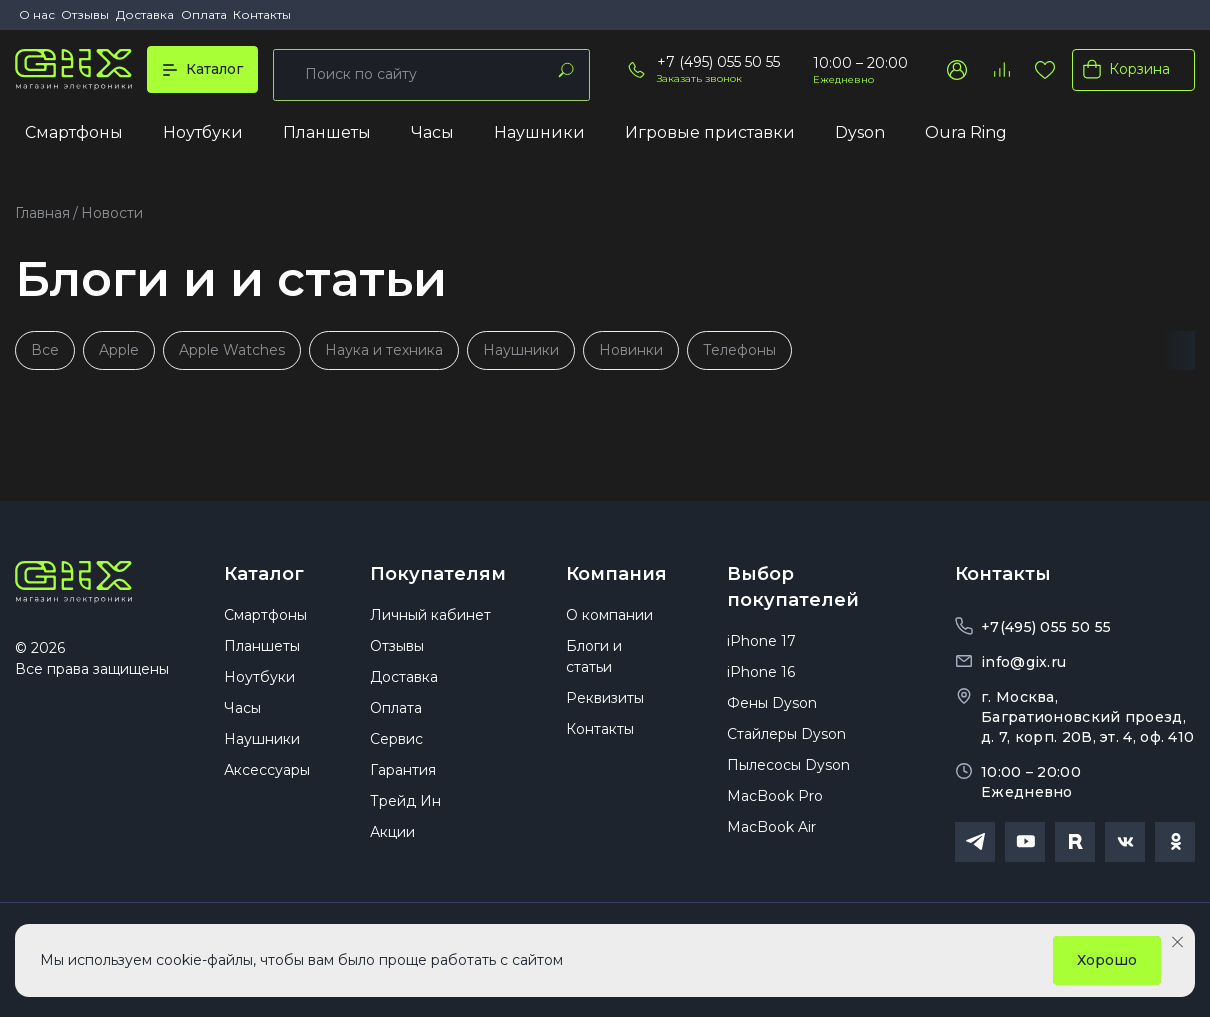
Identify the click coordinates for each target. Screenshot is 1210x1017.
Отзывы (85, 14)
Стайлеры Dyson (786, 744)
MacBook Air (771, 837)
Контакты (262, 14)
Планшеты (327, 136)
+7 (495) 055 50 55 (718, 65)
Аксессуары (267, 780)
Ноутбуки (203, 136)
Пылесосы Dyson (788, 775)
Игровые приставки (710, 136)
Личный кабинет (430, 625)
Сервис (396, 749)
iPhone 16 (761, 682)
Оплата (204, 14)
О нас (37, 14)
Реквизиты (605, 708)
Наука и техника (387, 347)
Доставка (145, 14)
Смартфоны (74, 136)
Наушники (539, 136)
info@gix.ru (1023, 660)
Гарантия (403, 780)
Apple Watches (234, 347)
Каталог (264, 572)
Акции (392, 842)
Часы (432, 136)
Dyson (860, 136)
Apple (120, 347)
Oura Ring (966, 136)
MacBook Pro (775, 806)
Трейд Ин (405, 811)
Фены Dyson (772, 713)
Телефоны (744, 347)
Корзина (1122, 72)
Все (45, 347)
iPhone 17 (761, 651)
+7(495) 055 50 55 (1046, 625)
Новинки (635, 347)
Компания (616, 572)
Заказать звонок (699, 81)
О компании (609, 625)
